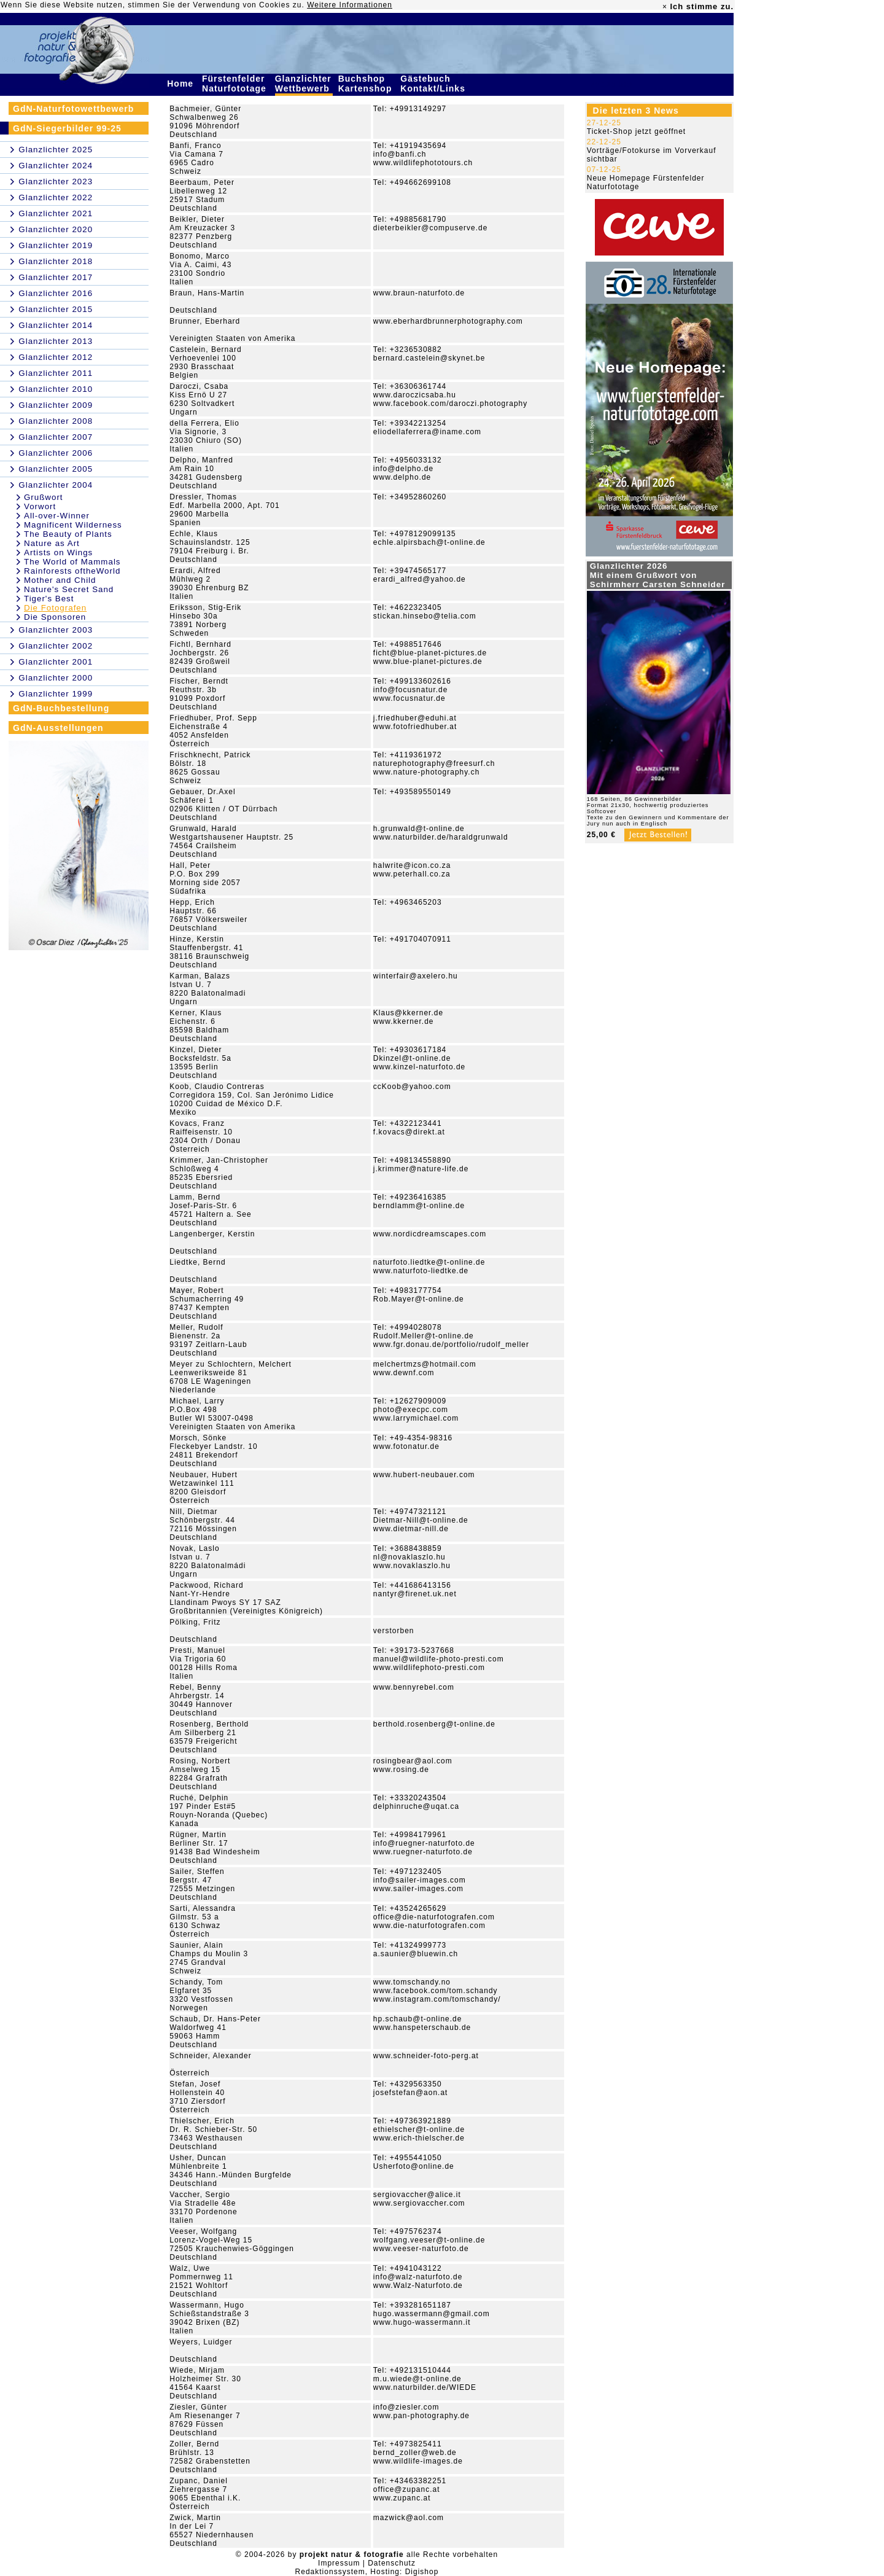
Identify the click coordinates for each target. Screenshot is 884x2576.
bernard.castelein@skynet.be (429, 358)
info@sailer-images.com (419, 1880)
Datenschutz (392, 2563)
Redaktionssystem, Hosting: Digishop (367, 2571)
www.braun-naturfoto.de (419, 293)
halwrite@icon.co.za (412, 865)
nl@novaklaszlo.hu (409, 1557)
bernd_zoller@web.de (415, 2452)
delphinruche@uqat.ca (416, 1806)
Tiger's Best (49, 598)
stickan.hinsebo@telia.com (424, 616)
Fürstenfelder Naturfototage (235, 83)
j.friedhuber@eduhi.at (415, 718)
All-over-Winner (57, 515)
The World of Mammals (72, 561)
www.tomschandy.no (412, 1982)
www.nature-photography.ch (426, 772)
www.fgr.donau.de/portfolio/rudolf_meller (451, 1344)
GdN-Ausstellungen (58, 728)
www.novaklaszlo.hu (412, 1565)
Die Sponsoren (55, 617)
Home (181, 83)
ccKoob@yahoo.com (412, 1086)
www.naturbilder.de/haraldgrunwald (440, 837)
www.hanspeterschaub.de (422, 2027)
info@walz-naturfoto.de (418, 2277)
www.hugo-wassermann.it (422, 2322)
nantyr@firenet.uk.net (415, 1594)
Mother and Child (60, 580)
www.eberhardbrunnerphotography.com (448, 321)
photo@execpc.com (410, 1409)
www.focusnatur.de (409, 698)
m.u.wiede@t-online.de (417, 2379)
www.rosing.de (401, 1769)
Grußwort (43, 497)
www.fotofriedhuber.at (415, 726)
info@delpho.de (403, 468)
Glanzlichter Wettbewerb (304, 83)
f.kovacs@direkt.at (409, 1132)
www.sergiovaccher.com (419, 2203)
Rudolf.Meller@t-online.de (423, 1336)
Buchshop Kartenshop (366, 83)
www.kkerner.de (403, 1021)
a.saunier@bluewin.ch (415, 1954)
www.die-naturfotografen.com (429, 1925)
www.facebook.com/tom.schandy (435, 1990)
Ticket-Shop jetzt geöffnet (636, 131)
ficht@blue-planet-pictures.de (430, 653)
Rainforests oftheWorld (72, 571)
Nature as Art (52, 543)
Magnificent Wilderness (73, 524)
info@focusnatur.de (410, 689)
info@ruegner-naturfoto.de (424, 1843)
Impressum (339, 2563)
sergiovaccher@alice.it (417, 2194)
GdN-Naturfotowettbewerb (73, 109)
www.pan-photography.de (421, 2415)
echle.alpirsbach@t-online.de (429, 542)
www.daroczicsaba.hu (414, 395)
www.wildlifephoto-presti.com (429, 1667)
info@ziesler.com (406, 2407)
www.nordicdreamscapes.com (429, 1234)
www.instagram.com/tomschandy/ (437, 1999)
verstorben (393, 1630)
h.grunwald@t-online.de (419, 828)
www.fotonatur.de (406, 1446)
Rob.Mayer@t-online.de (418, 1299)
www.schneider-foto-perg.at (426, 2055)
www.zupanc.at (402, 2498)
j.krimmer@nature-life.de (421, 1169)
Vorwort (40, 506)
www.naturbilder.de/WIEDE (424, 2387)
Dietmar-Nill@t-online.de (420, 1520)
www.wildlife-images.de (418, 2461)
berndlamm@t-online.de (419, 1205)
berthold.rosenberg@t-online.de (434, 1724)
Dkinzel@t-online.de (412, 1058)
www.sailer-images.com (418, 1888)
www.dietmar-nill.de (411, 1528)
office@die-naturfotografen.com (434, 1917)
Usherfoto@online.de (413, 2166)
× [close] (664, 6)
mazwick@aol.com (408, 2517)
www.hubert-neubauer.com (424, 1474)
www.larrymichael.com (416, 1418)
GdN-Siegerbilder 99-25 (67, 128)
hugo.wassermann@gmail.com (431, 2313)
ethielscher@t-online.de (419, 2129)
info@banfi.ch (400, 154)
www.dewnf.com (404, 1372)
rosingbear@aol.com (412, 1761)
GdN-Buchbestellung (61, 708)
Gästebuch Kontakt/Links (434, 83)
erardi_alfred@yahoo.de (419, 579)
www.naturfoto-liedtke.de (420, 1271)
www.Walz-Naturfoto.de (418, 2285)
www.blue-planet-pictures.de (428, 661)
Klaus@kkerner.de (408, 1013)
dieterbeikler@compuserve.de (430, 228)
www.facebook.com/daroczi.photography (450, 403)
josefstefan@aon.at (410, 2092)
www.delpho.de (402, 477)
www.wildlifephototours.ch (423, 162)
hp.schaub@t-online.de (417, 2019)
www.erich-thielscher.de (419, 2138)
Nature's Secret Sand (69, 589)
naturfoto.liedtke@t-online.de (429, 1262)
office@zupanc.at (406, 2489)
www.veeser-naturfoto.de (421, 2248)
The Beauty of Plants (68, 534)
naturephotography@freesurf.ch (434, 763)
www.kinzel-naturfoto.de (419, 1067)
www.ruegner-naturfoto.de (423, 1852)
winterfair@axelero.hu (415, 976)
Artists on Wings (58, 552)
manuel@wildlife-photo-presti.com (438, 1659)
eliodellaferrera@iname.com (427, 431)
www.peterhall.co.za (412, 874)
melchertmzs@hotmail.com (424, 1364)
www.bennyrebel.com (413, 1687)
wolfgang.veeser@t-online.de (429, 2240)
